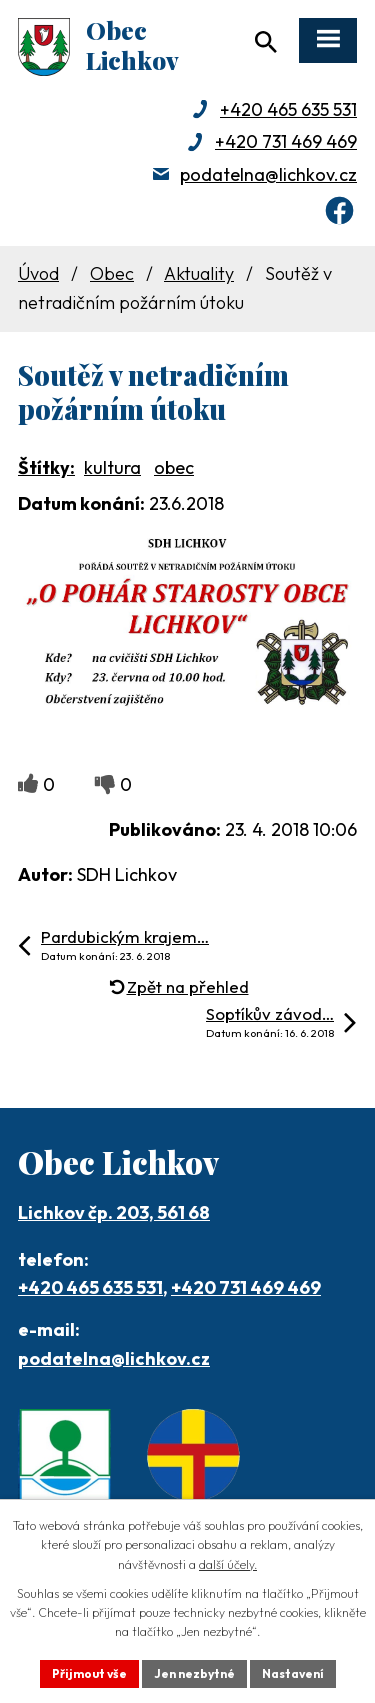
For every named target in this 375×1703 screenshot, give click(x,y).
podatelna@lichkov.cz (268, 174)
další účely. (228, 1564)
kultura (112, 467)
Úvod (38, 273)
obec (174, 467)
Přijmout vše (89, 1673)
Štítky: (46, 467)
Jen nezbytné (194, 1673)
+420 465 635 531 (288, 109)
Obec (112, 273)
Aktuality (199, 273)
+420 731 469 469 (286, 141)
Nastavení (293, 1673)
